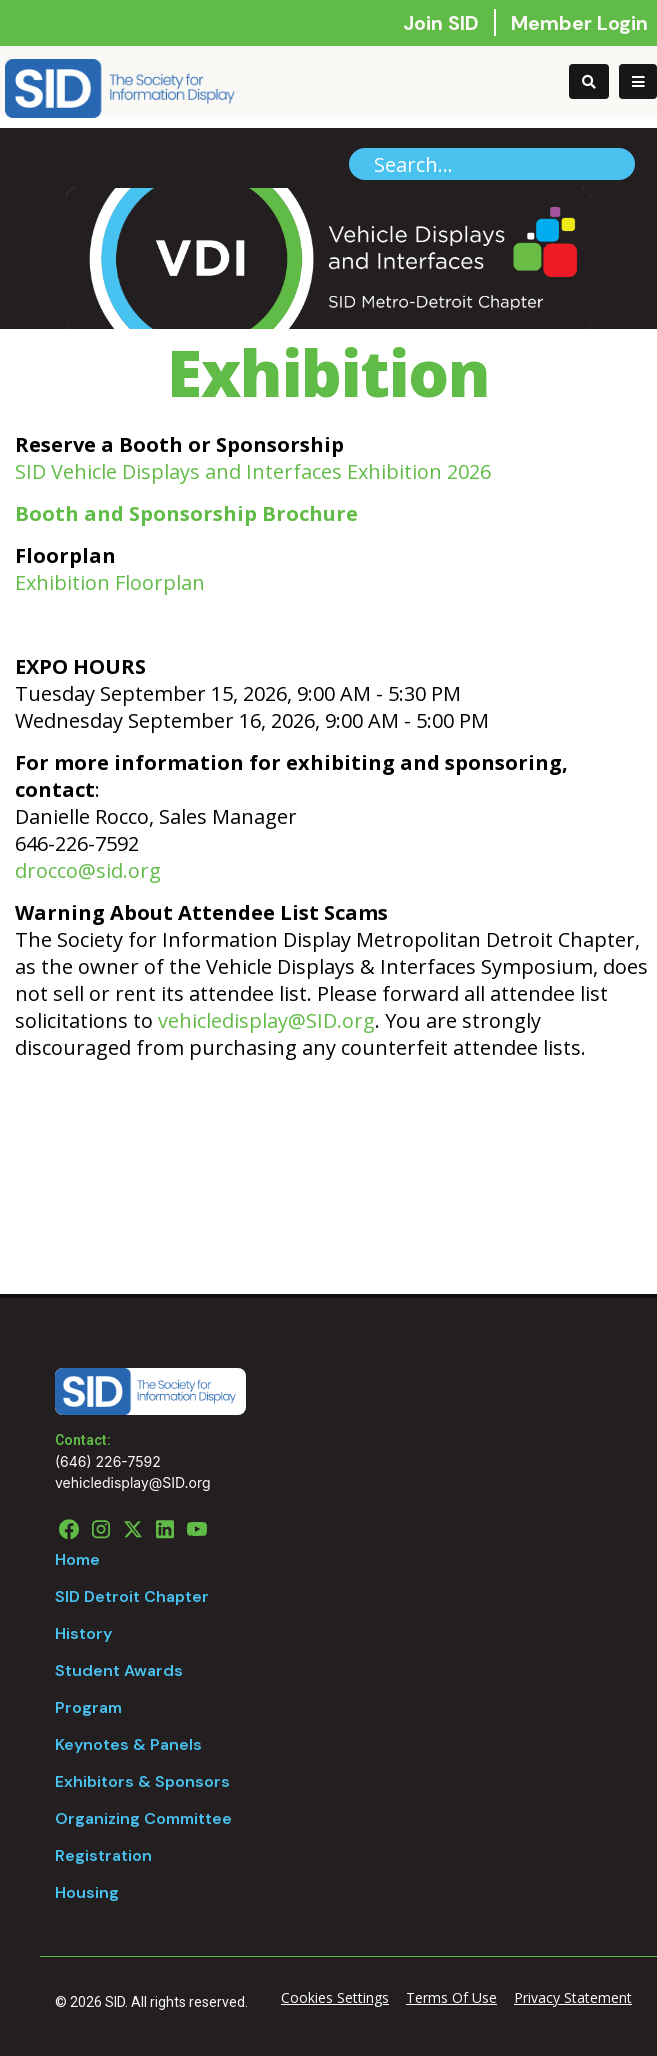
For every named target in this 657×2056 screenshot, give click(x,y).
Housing (87, 1892)
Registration (103, 1855)
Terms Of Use (451, 1997)
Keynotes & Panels (128, 1744)
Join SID (443, 23)
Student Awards (119, 1670)
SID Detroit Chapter (132, 1596)
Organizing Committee (143, 1818)
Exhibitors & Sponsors (142, 1781)
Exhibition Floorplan (110, 582)
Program (88, 1707)
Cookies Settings (335, 1997)
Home (77, 1559)
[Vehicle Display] (120, 86)
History (83, 1633)
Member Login (579, 23)
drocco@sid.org (88, 870)
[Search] (492, 164)
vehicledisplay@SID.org (266, 1020)
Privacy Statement (573, 1997)
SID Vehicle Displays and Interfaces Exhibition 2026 (253, 471)
